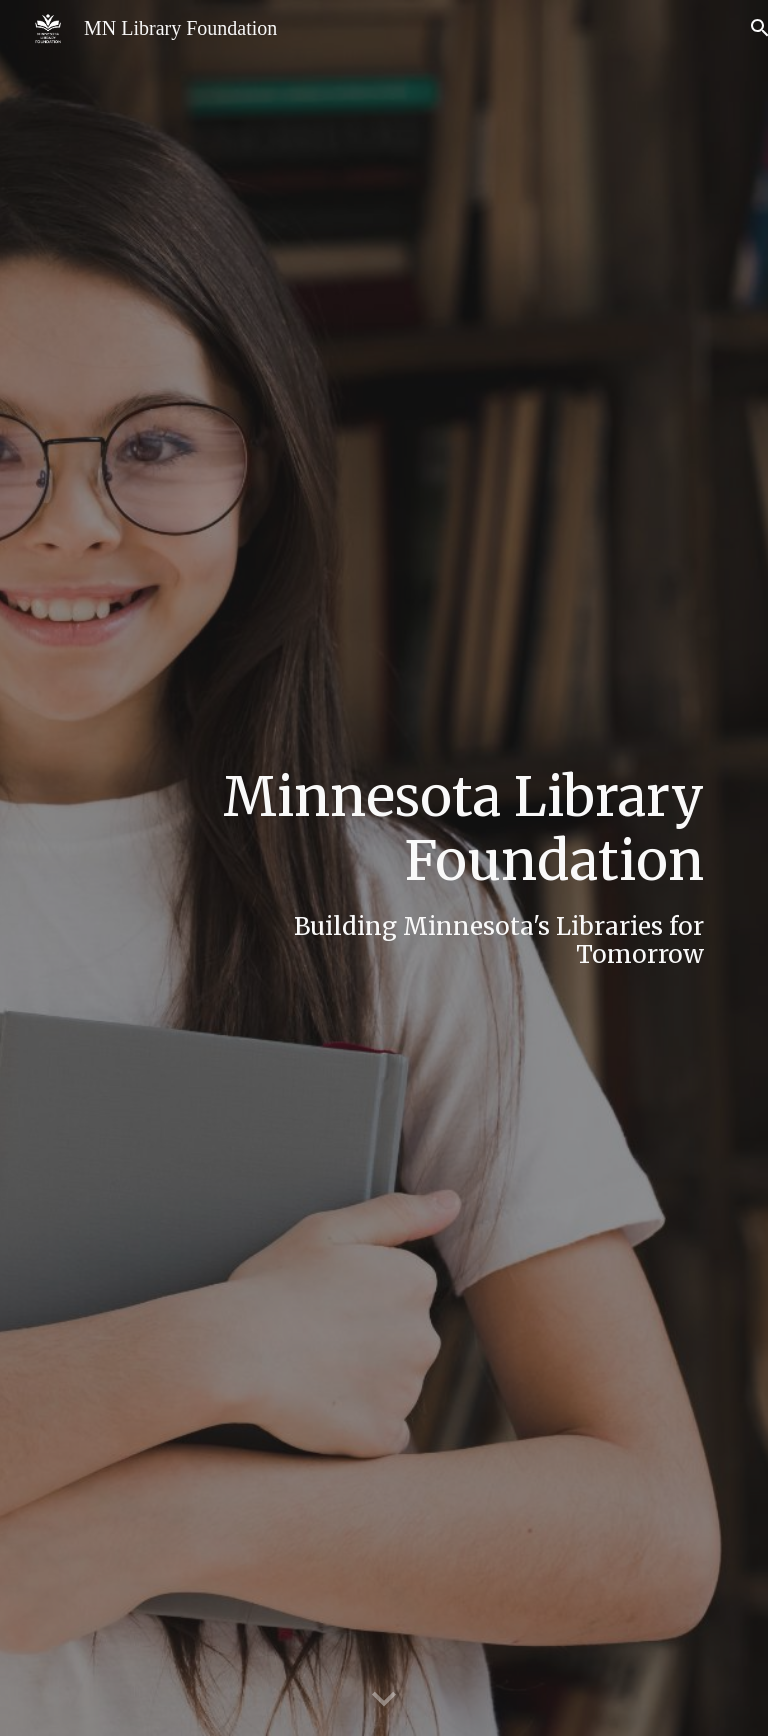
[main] (439, 868)
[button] (384, 1700)
